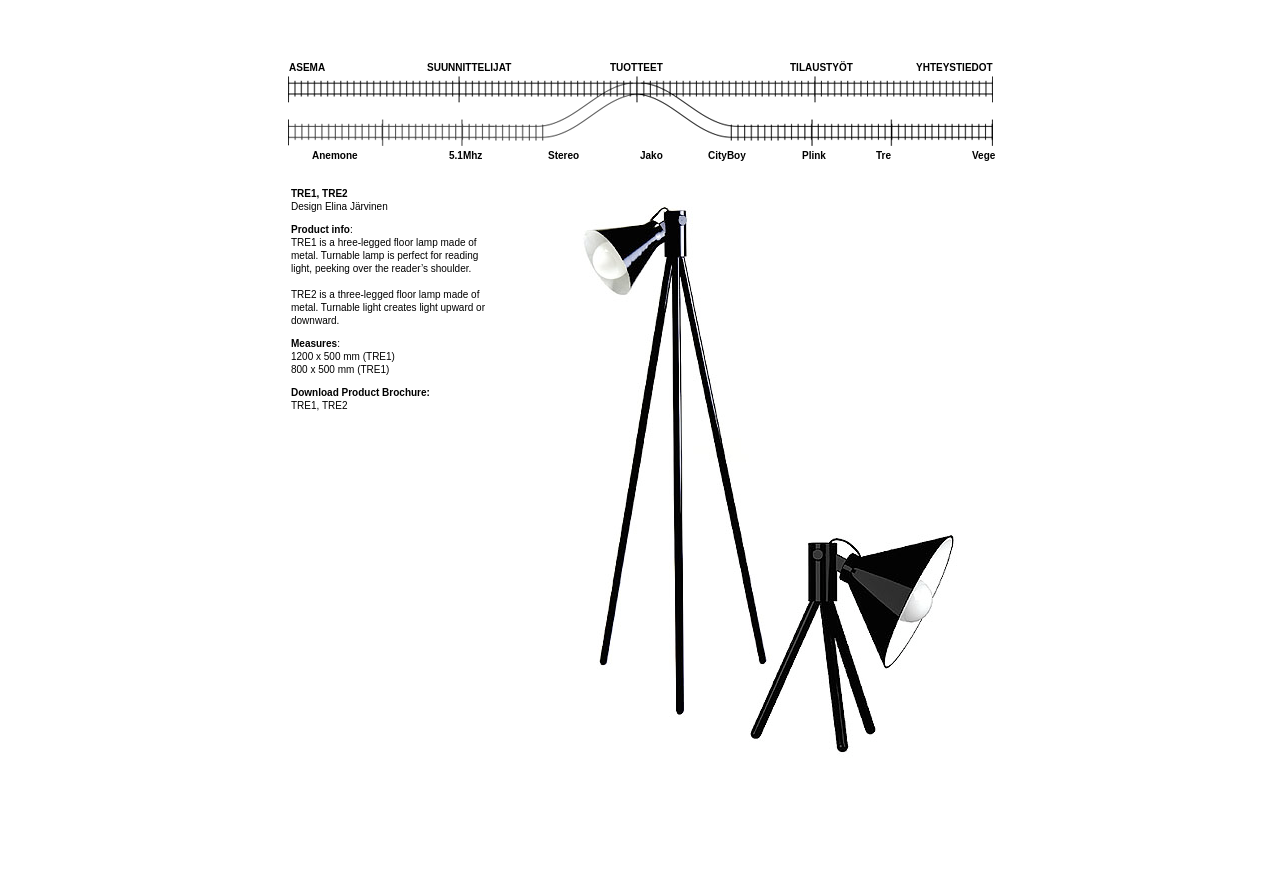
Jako (651, 155)
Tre (883, 155)
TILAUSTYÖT (821, 67)
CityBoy (727, 155)
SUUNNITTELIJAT (469, 67)
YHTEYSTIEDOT (954, 67)
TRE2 (335, 405)
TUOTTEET (636, 67)
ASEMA (307, 67)
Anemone (335, 155)
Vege (983, 155)
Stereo (563, 155)
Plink (814, 155)
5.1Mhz (465, 155)
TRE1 (304, 405)
